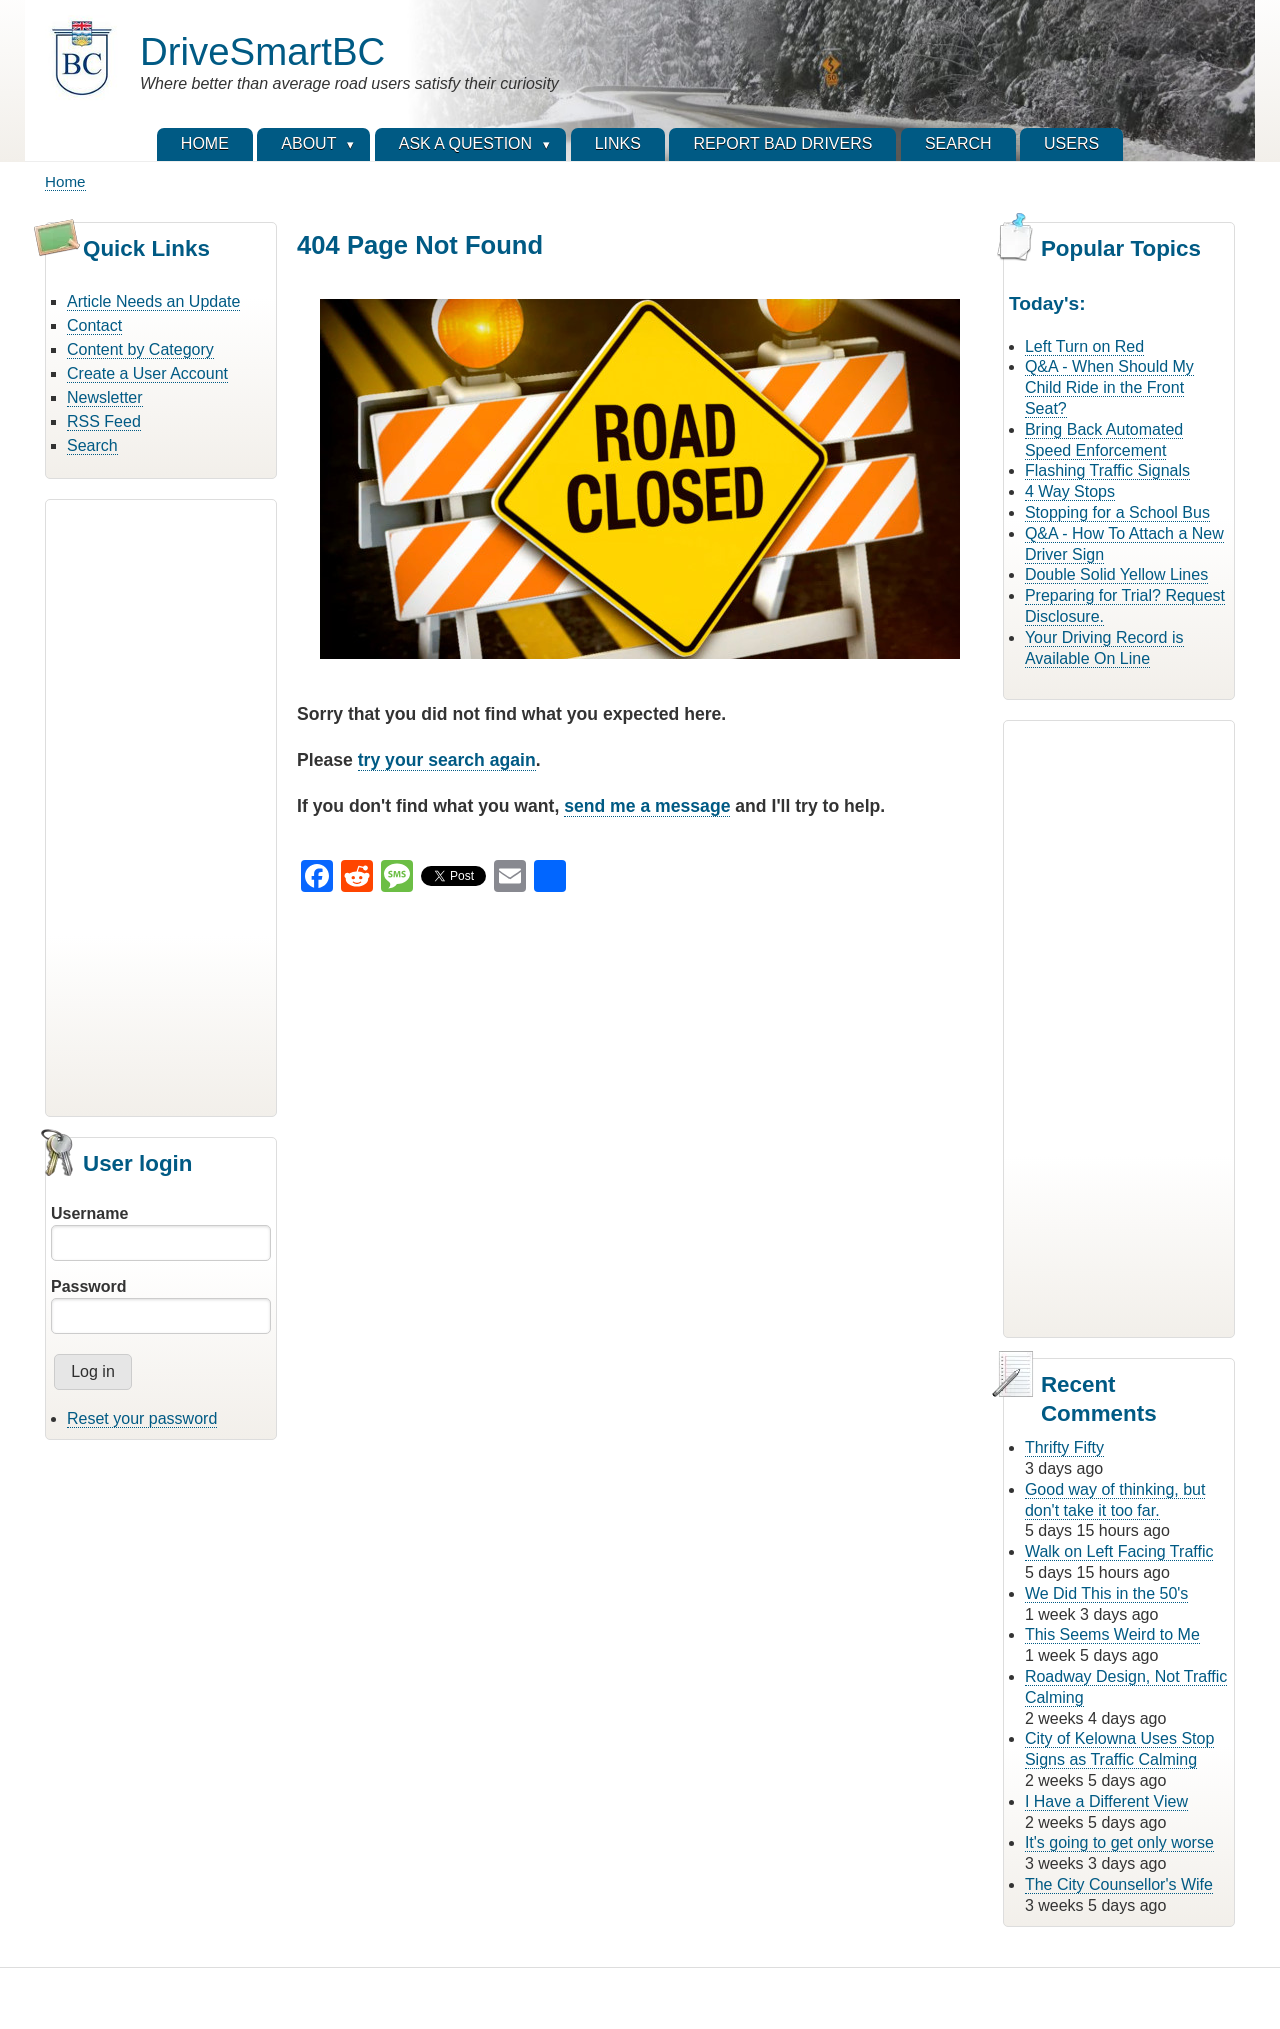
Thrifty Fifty (1064, 1447)
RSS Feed (104, 421)
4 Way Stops (1070, 491)
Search (92, 445)
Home (65, 181)
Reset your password (142, 1418)
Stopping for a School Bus (1117, 512)
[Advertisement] (161, 805)
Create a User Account (147, 373)
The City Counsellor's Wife (1119, 1884)
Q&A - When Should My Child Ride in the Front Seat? (1109, 387)
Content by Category (140, 349)
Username (89, 1213)
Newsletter (105, 397)
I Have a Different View (1106, 1801)
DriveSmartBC (262, 51)
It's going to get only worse (1119, 1842)
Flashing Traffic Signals (1107, 470)
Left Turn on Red (1084, 346)
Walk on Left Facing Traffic (1119, 1551)
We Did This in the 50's (1106, 1593)
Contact (94, 325)
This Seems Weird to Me (1112, 1634)
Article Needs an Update (153, 301)
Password (89, 1286)
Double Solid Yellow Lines (1116, 574)
